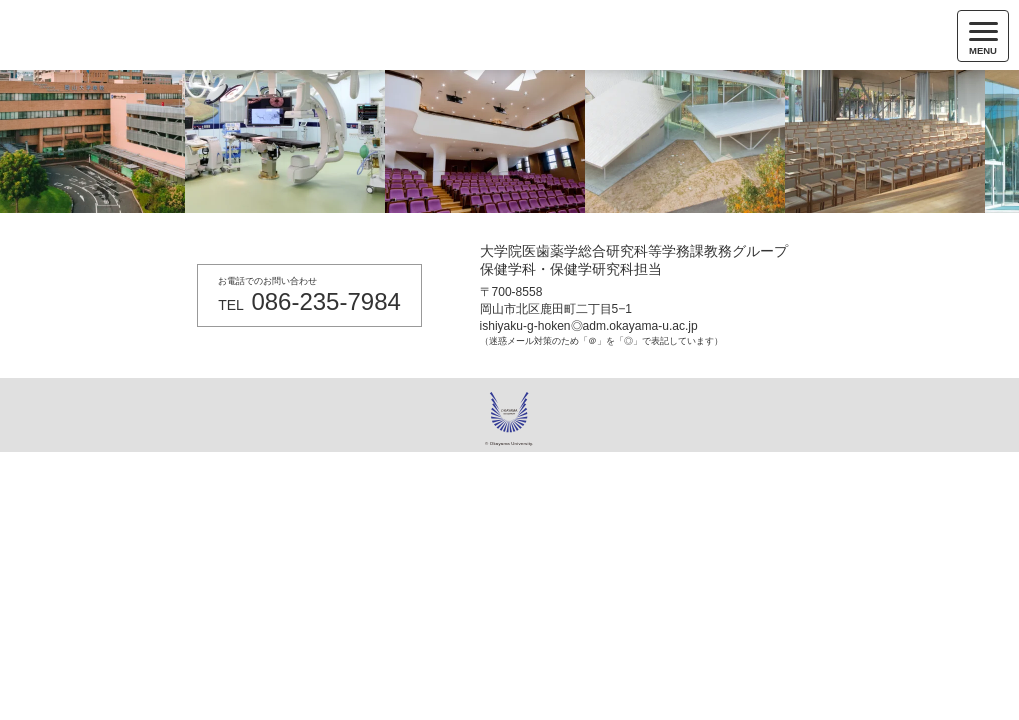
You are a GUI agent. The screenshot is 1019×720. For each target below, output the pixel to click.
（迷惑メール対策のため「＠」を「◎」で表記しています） (601, 341)
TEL (231, 305)
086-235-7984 (325, 301)
